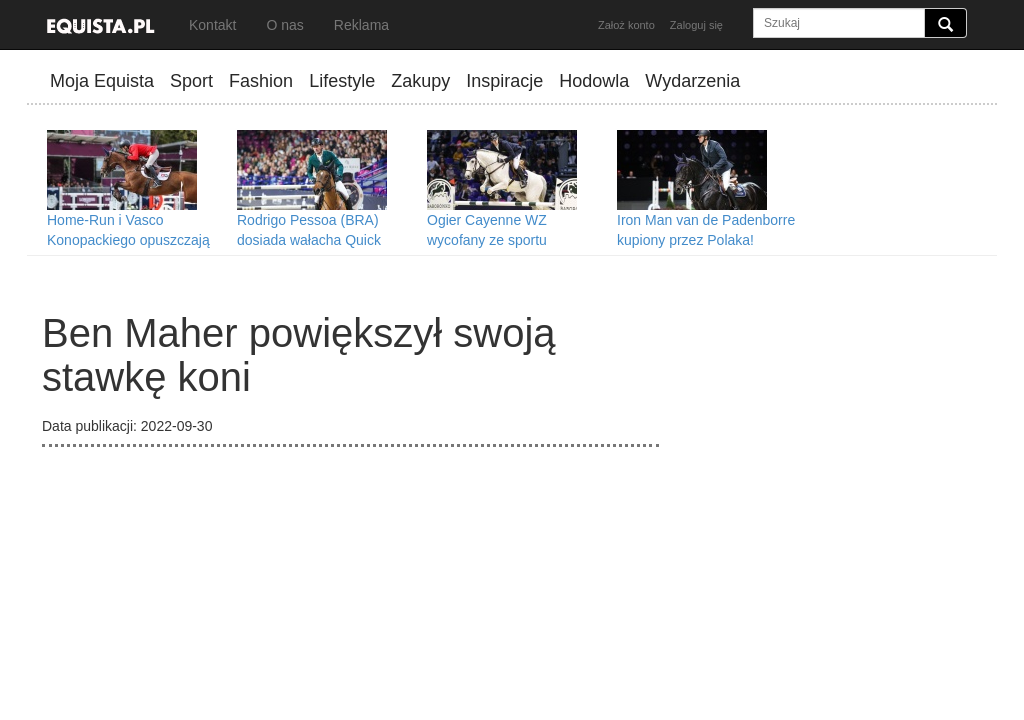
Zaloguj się (696, 25)
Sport (191, 81)
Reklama (361, 25)
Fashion (261, 81)
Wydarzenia (692, 81)
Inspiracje (504, 81)
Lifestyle (342, 81)
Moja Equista (102, 81)
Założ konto (626, 25)
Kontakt (212, 25)
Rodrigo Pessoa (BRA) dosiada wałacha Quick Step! (309, 240)
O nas (284, 25)
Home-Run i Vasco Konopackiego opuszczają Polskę (128, 240)
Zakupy (420, 81)
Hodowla (594, 81)
